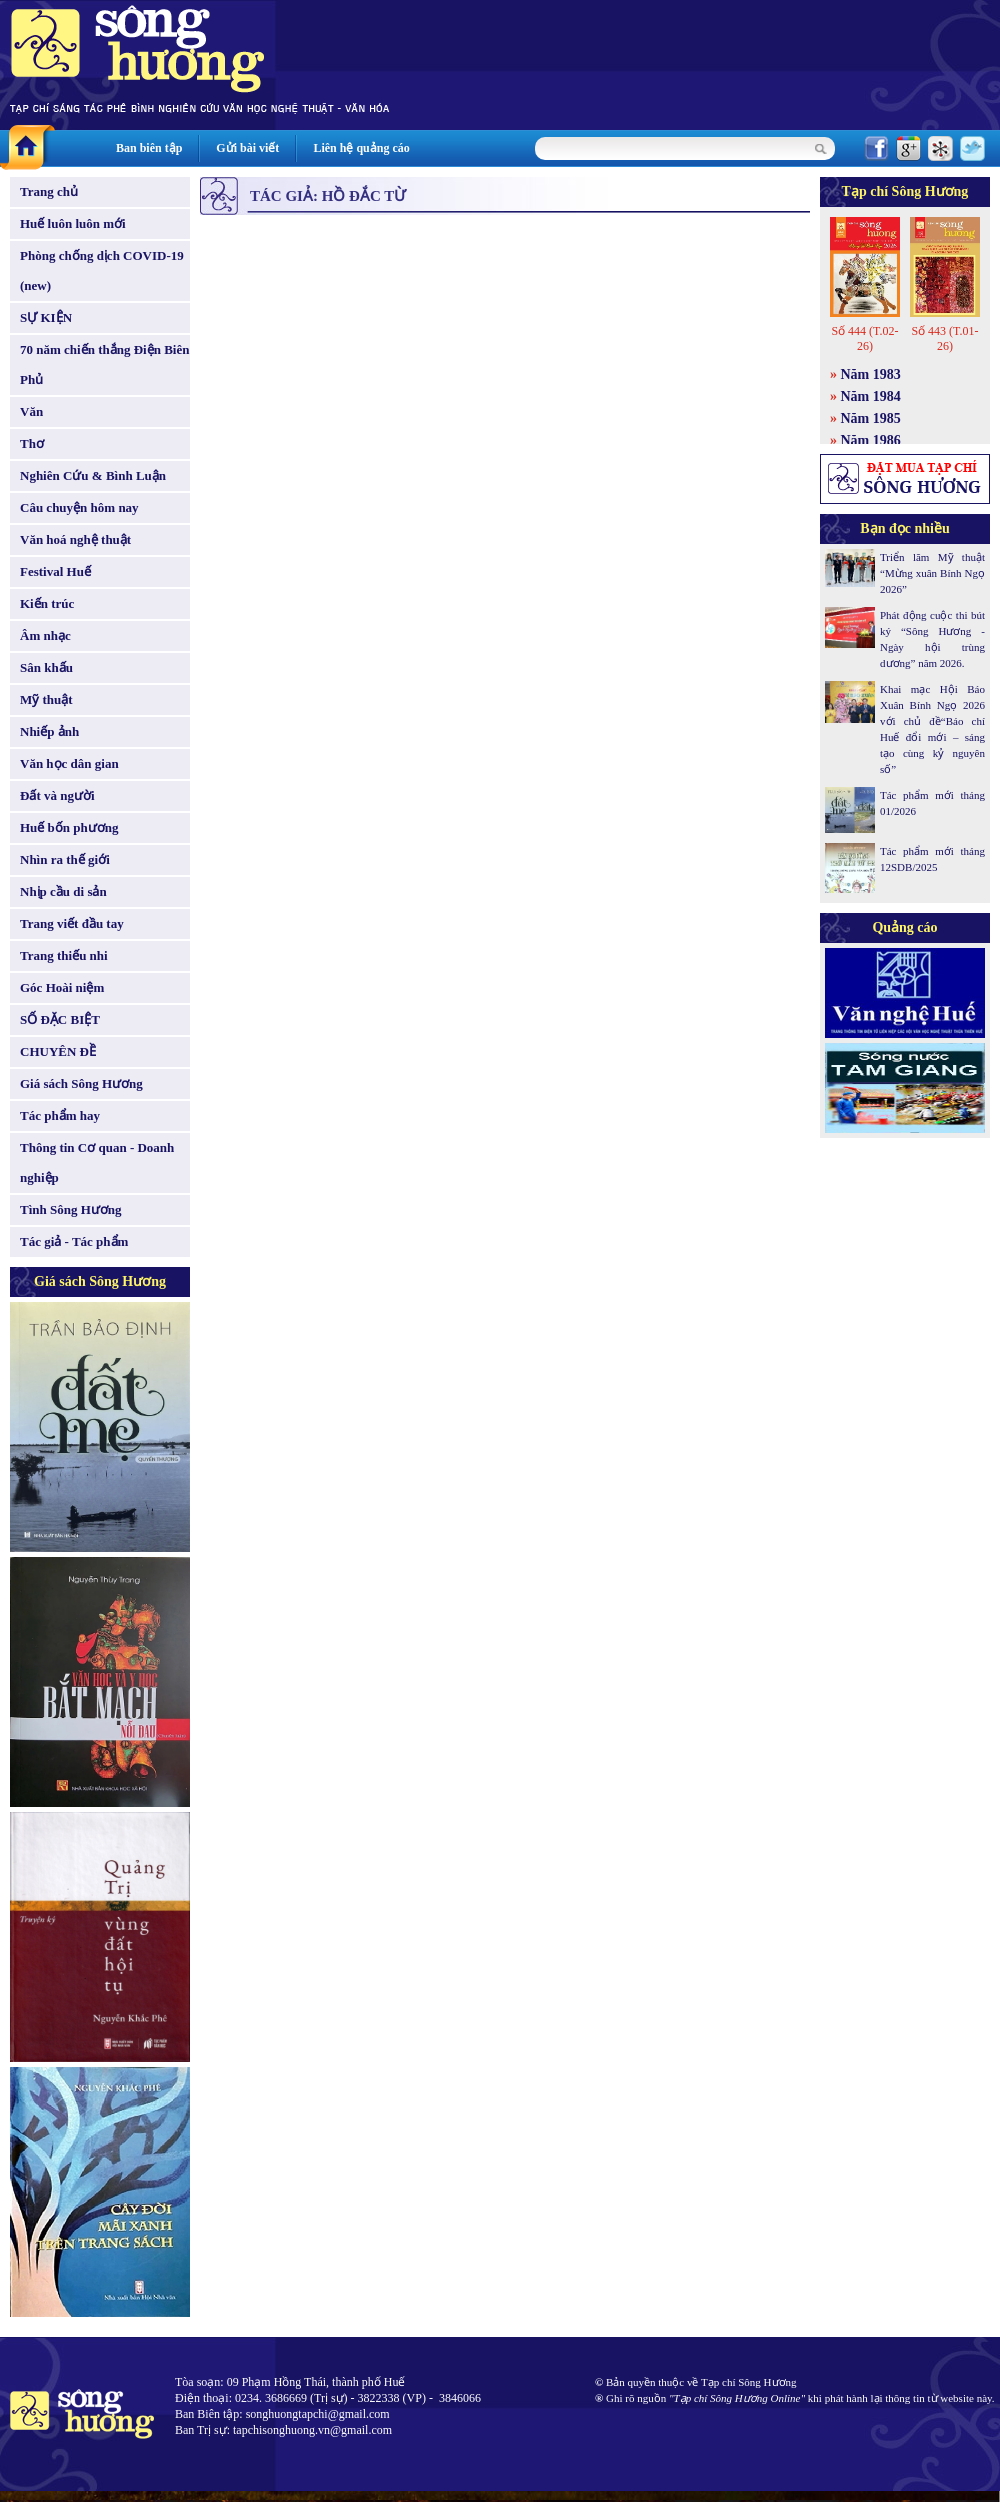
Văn (31, 411)
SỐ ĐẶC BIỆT (60, 1019)
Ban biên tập (149, 148)
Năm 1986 (871, 440)
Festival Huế (55, 571)
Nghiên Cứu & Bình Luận (93, 475)
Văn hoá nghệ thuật (75, 539)
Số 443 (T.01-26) (944, 338)
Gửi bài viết (247, 148)
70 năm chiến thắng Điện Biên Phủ (104, 364)
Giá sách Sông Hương (81, 1083)
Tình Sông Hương (71, 1209)
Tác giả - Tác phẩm (74, 1241)
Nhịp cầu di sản (63, 891)
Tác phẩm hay (60, 1115)
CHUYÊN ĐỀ (58, 1051)
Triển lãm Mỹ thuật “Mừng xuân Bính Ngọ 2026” (932, 573)
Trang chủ (49, 191)
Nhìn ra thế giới (65, 859)
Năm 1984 (871, 396)
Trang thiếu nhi (64, 955)
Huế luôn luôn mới (73, 223)
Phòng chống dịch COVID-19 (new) (102, 270)
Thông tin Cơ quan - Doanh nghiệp (97, 1162)
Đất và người (57, 795)
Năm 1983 (871, 374)
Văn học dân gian (69, 763)
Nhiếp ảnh (49, 731)
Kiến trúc (47, 603)
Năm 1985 (871, 418)
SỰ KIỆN (46, 317)
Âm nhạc (45, 635)
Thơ (32, 443)
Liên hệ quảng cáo (361, 148)
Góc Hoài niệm (62, 987)
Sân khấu (46, 667)
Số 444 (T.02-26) (864, 338)
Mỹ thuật (46, 699)
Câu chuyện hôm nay (79, 507)
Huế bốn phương (69, 827)
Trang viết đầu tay (72, 923)
